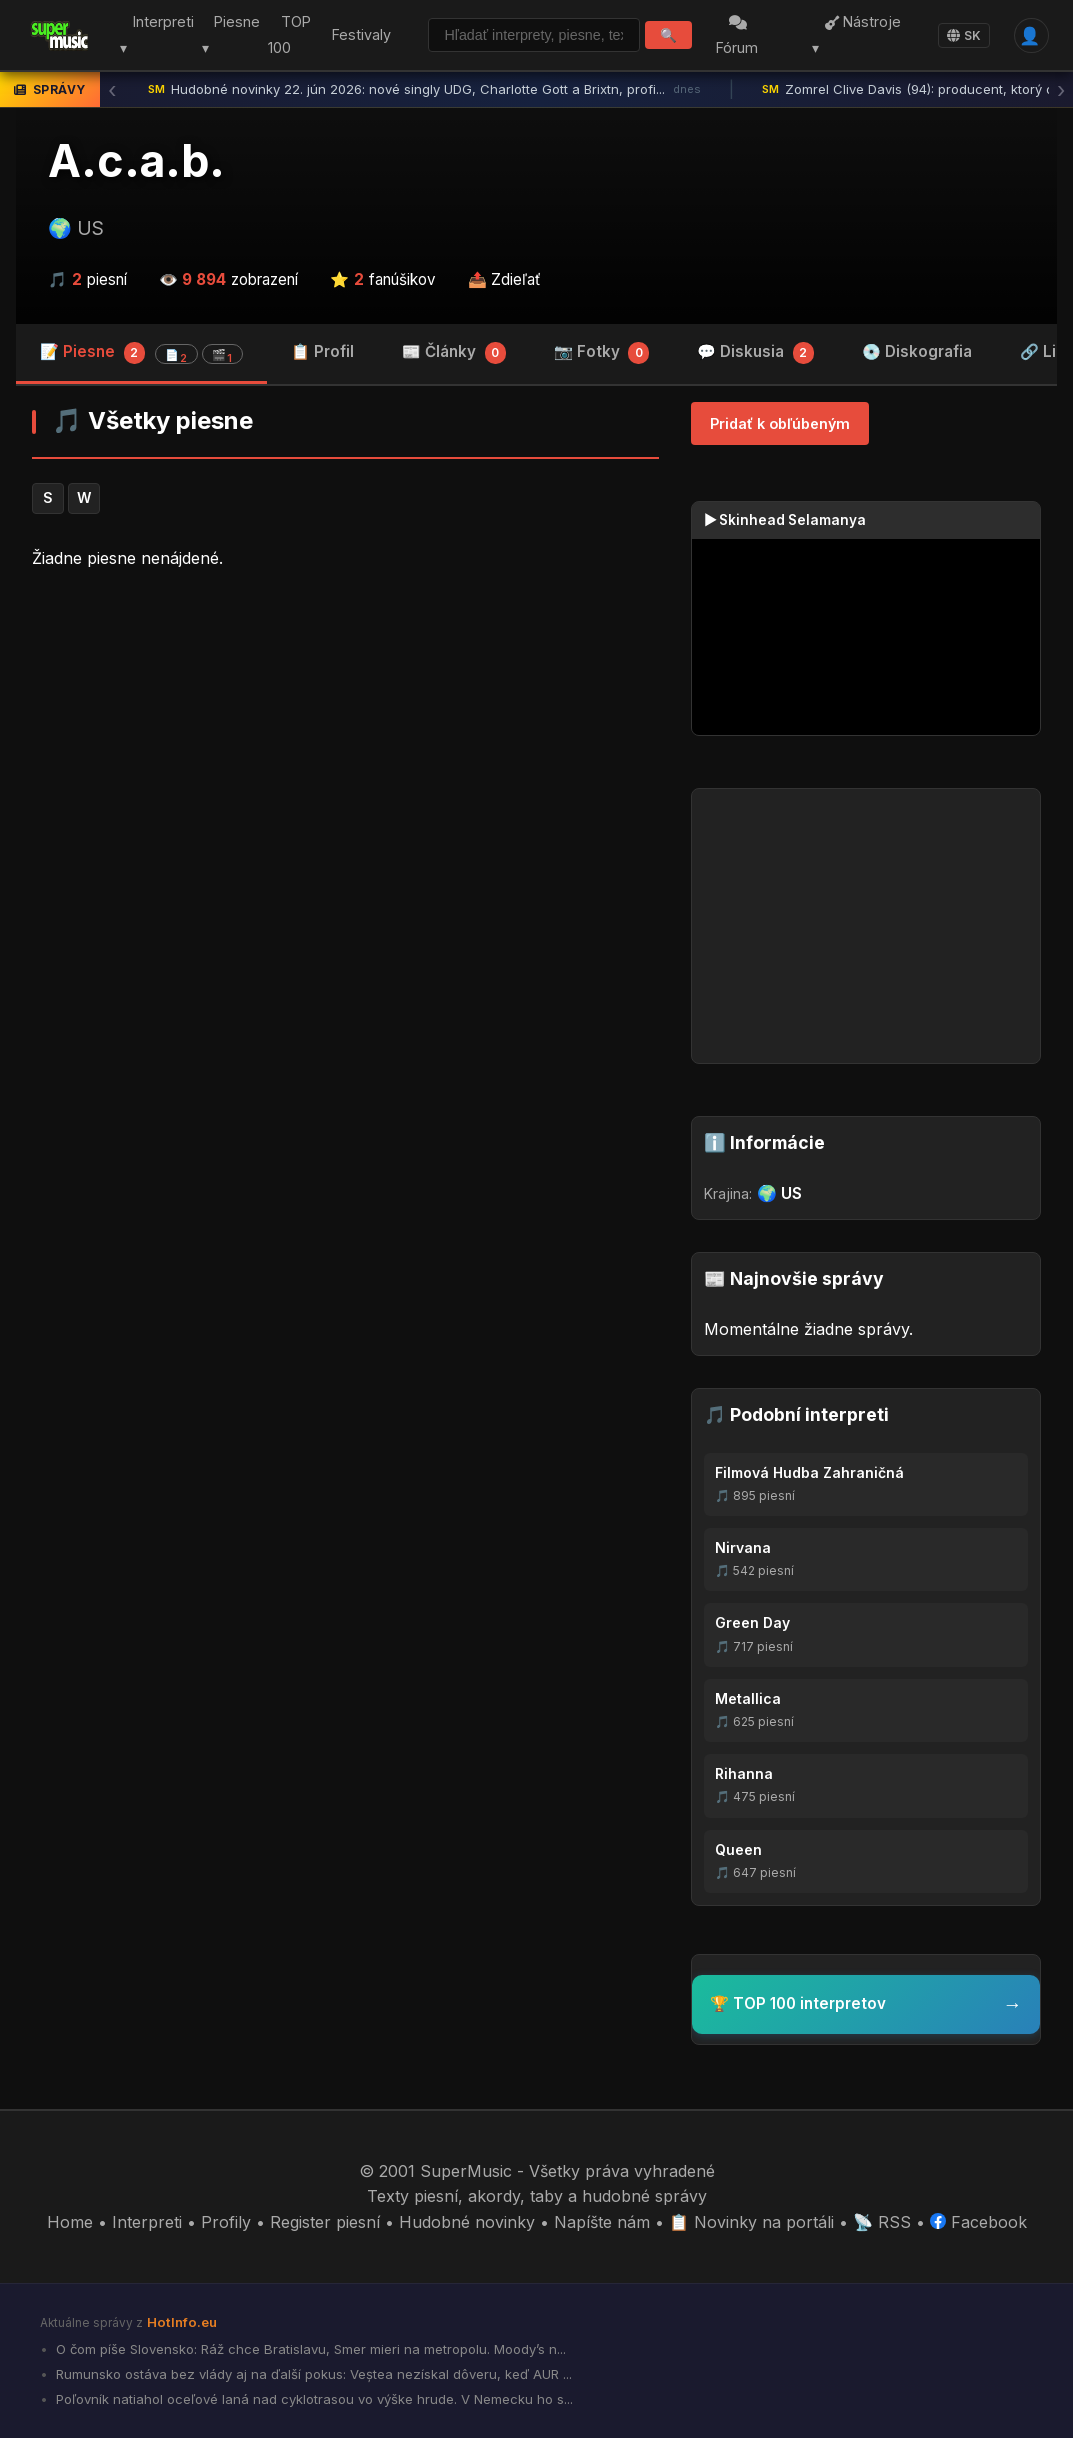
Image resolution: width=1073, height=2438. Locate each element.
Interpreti (147, 2222)
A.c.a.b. (136, 161)
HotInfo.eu (182, 2322)
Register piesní (325, 2222)
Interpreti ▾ (155, 35)
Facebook (978, 2222)
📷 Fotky (602, 353)
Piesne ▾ (229, 35)
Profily (226, 2222)
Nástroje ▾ (857, 35)
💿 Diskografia (917, 351)
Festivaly (359, 34)
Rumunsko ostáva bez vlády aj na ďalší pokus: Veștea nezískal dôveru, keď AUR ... (312, 2374)
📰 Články (454, 353)
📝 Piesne (141, 353)
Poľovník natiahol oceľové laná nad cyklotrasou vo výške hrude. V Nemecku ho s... (312, 2399)
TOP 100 (287, 35)
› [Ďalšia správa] (1061, 90)
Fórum (739, 36)
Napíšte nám (602, 2222)
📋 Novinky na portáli (751, 2222)
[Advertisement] (345, 742)
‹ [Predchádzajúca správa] (112, 90)
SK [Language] (964, 35)
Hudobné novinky (467, 2222)
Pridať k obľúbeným (780, 423)
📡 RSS (882, 2222)
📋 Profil (322, 351)
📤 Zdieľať (504, 279)
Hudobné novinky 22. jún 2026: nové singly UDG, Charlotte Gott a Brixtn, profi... (424, 90)
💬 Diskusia (755, 353)
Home (70, 2222)
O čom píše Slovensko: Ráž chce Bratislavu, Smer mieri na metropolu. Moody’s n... (309, 2349)
